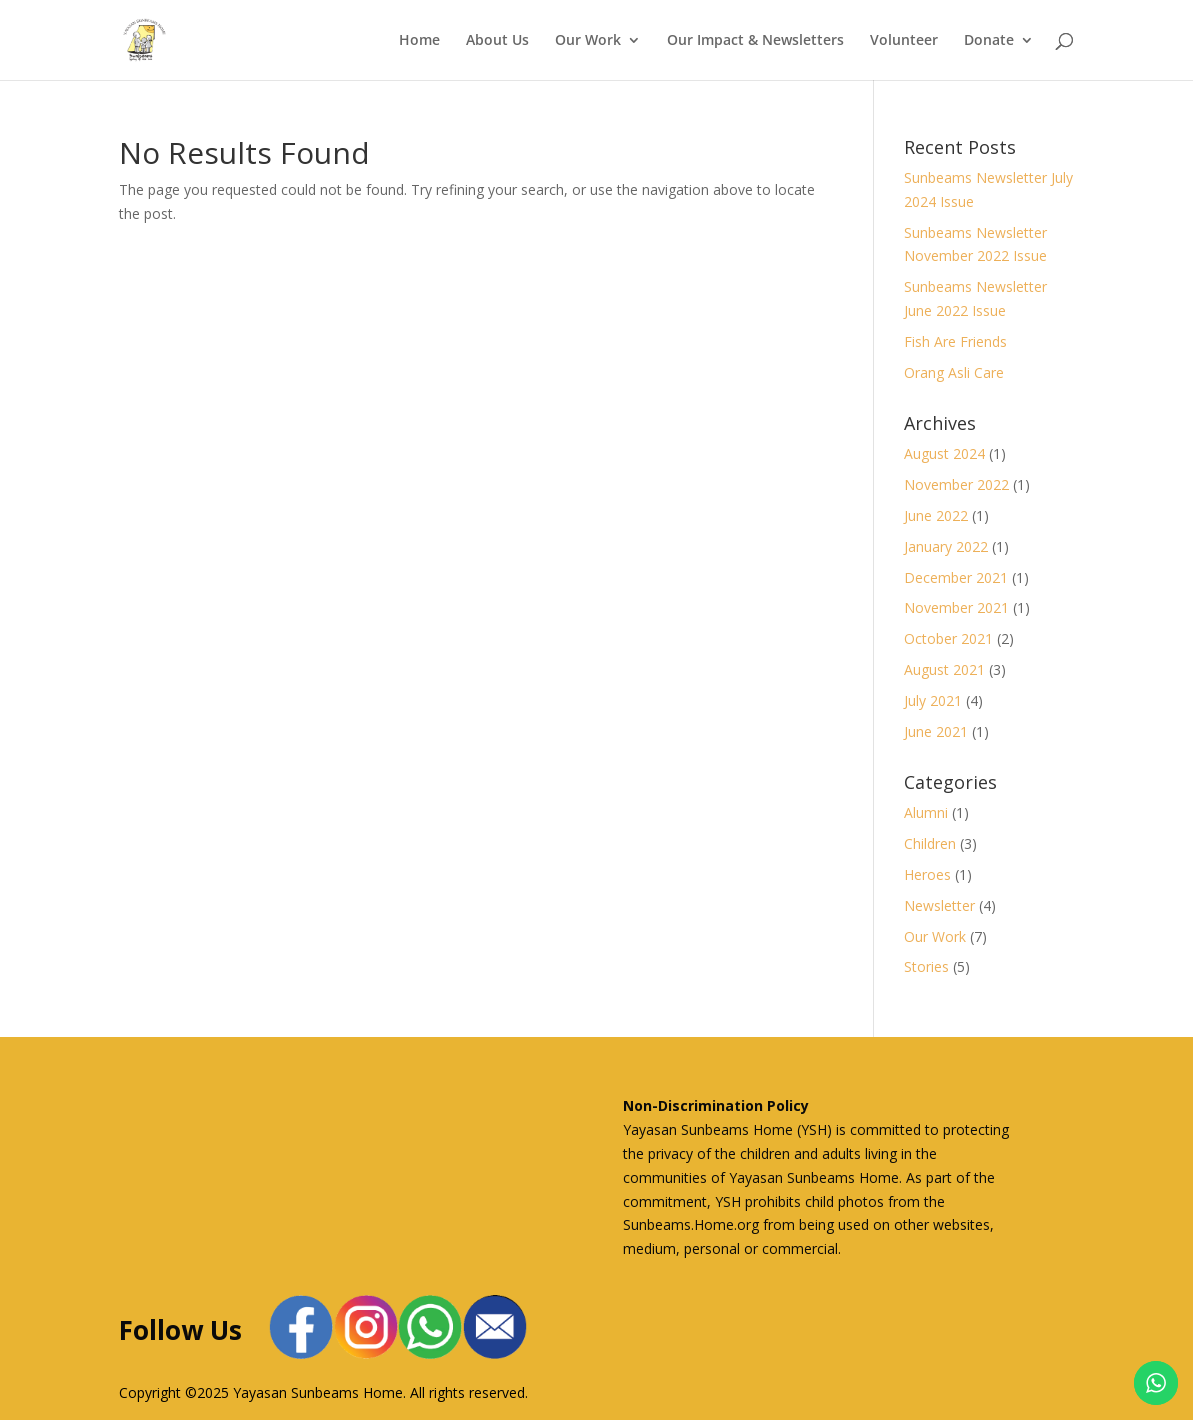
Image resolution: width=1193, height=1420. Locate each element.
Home (419, 41)
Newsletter (939, 905)
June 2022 (936, 515)
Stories (926, 966)
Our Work (588, 41)
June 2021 (936, 731)
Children (930, 843)
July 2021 (933, 700)
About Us (497, 41)
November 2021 (956, 607)
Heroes (927, 874)
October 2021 (948, 638)
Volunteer (904, 41)
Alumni (926, 812)
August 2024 (944, 453)
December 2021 (956, 577)
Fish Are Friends (955, 341)
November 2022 (956, 484)
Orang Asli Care (954, 372)
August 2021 (944, 669)
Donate (989, 41)
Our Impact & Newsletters (755, 41)
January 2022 (946, 546)
